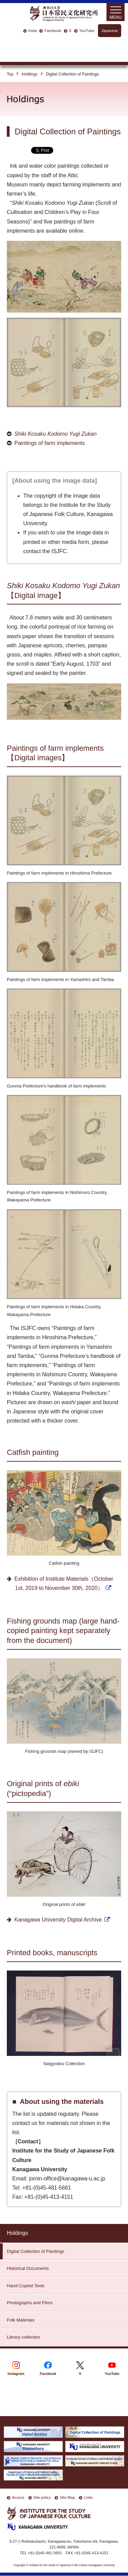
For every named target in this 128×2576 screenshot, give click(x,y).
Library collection (23, 2337)
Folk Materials (20, 2320)
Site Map (67, 2497)
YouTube (86, 31)
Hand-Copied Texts (25, 2285)
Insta (32, 31)
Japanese (109, 31)
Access (18, 2497)
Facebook (52, 31)
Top (10, 74)
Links (88, 2497)
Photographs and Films (30, 2302)
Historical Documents (28, 2268)
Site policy (42, 2497)
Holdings (30, 74)
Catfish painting (33, 1452)
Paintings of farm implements (49, 443)
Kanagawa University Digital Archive (58, 1920)
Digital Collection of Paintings (35, 2251)
